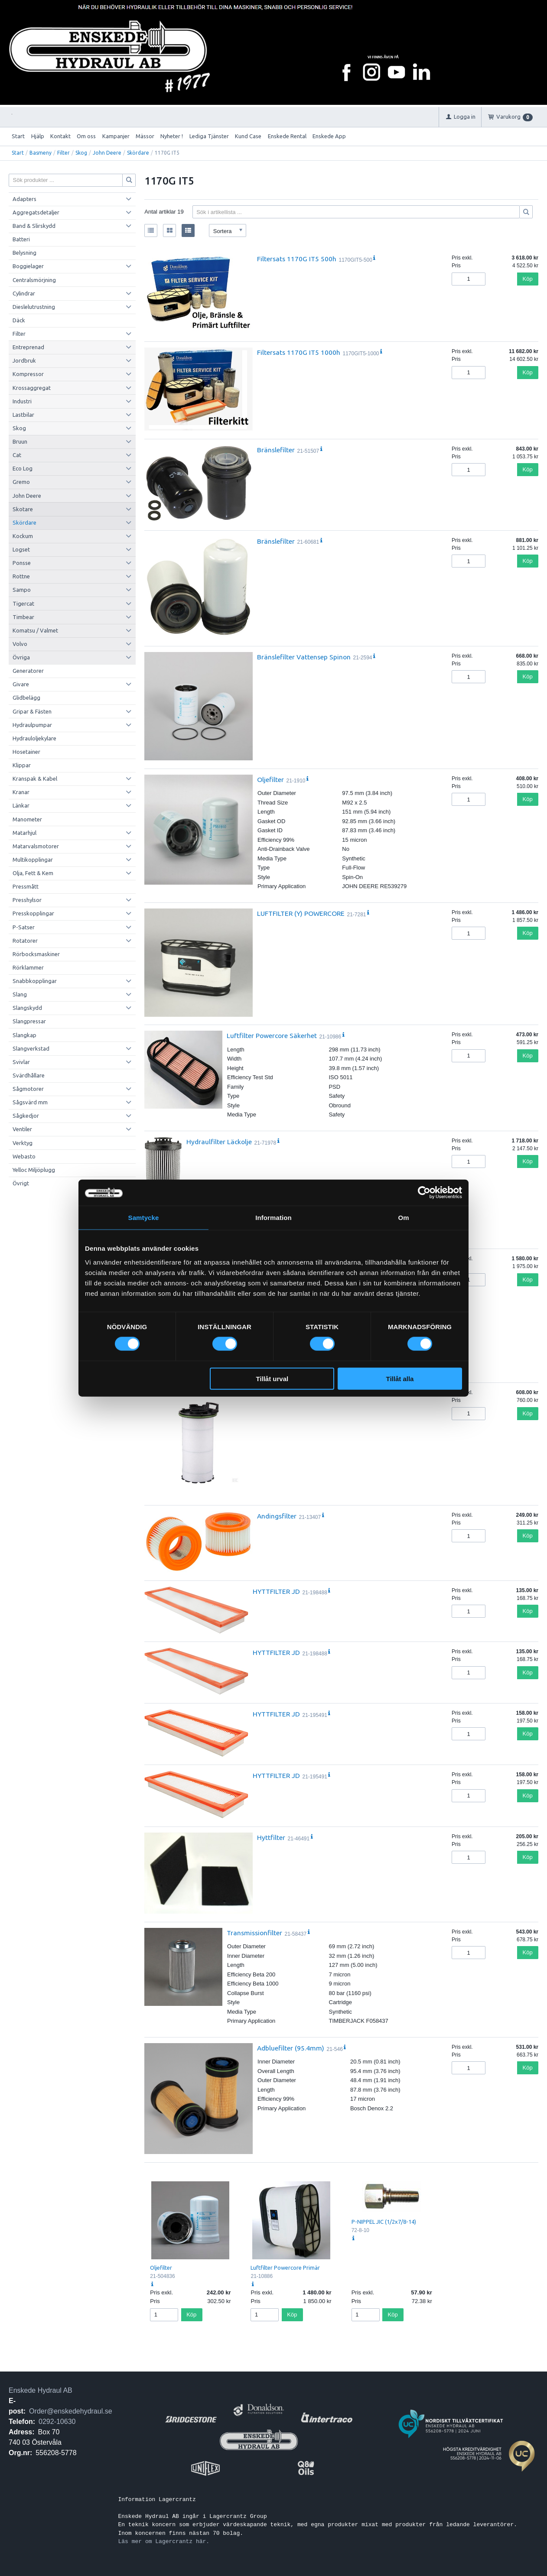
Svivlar (21, 1062)
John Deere (107, 153)
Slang (20, 994)
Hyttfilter (271, 1837)
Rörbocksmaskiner (36, 954)
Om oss (86, 136)
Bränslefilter (276, 450)
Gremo (21, 482)
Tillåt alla (400, 1378)
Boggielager (28, 266)
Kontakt (60, 136)
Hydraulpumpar (32, 725)
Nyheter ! (171, 136)
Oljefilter (270, 779)
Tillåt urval (272, 1378)
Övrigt (21, 1183)
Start (18, 136)
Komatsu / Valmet (35, 630)
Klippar (22, 765)
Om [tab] (403, 1217)
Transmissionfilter (254, 1933)
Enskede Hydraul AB (40, 2390)
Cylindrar (24, 293)
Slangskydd (27, 1008)
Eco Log (23, 468)
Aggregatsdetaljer (36, 212)
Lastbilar (23, 415)
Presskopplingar (33, 913)
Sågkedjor (26, 1116)
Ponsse (22, 563)
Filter (63, 153)
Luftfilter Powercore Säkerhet (272, 1035)
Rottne (21, 576)
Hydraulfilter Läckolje (219, 1141)
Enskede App (329, 136)
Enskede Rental (287, 136)
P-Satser (24, 927)
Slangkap (24, 1035)
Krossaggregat (32, 388)
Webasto (24, 1156)
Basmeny (40, 153)
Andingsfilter (276, 1516)
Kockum (23, 536)
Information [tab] (273, 1217)
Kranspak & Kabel (35, 778)
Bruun (20, 441)
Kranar (21, 792)
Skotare (23, 509)
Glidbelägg (26, 697)
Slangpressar (29, 1021)
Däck (19, 320)
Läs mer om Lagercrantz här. (163, 2541)
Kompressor (28, 374)
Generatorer (28, 671)
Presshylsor (27, 900)
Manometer (27, 819)
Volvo (20, 644)
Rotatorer (25, 941)
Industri (22, 401)
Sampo (22, 590)
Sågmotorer (28, 1089)
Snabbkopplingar (35, 981)
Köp (528, 279)
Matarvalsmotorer (36, 846)
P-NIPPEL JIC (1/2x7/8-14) (384, 2222)
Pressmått (26, 886)
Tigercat (23, 603)
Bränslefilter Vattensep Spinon (304, 657)
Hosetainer (26, 752)
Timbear (23, 617)
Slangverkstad (31, 1048)
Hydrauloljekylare (34, 738)
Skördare (138, 153)
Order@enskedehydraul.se (70, 2411)
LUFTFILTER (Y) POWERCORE (301, 913)
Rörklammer (28, 967)
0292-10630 (57, 2421)
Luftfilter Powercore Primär (285, 2268)
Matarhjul (24, 833)
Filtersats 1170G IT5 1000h (298, 352)
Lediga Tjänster (209, 136)
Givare (21, 684)
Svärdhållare (29, 1075)
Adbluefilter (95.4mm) (290, 2048)
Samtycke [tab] (143, 1217)
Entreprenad (28, 347)
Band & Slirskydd (34, 226)
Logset (21, 549)
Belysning (24, 253)
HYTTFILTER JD (276, 1591)
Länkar (21, 805)
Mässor (145, 136)
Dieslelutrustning (34, 307)
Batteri (21, 239)
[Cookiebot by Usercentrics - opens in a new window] (424, 1192)
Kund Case (248, 136)
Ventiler (22, 1129)
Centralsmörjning (34, 280)
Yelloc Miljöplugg (34, 1170)
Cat (17, 455)
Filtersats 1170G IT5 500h (296, 259)
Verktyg (23, 1143)
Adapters (24, 199)
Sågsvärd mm (30, 1102)
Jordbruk (24, 360)
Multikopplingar (33, 860)
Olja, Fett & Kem (33, 873)
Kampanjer (116, 136)
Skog (81, 153)
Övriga (21, 657)
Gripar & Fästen (32, 711)
